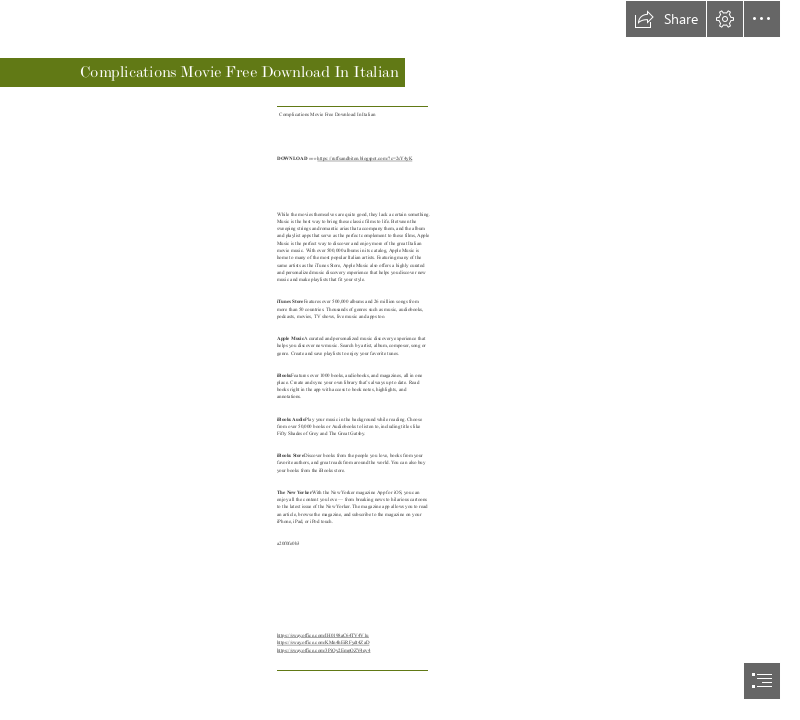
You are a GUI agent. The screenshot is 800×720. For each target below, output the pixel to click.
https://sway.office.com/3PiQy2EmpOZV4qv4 (323, 651)
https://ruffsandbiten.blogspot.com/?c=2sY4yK (364, 159)
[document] (400, 360)
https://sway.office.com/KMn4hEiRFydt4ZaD (323, 643)
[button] (666, 19)
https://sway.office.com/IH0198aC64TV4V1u (323, 636)
